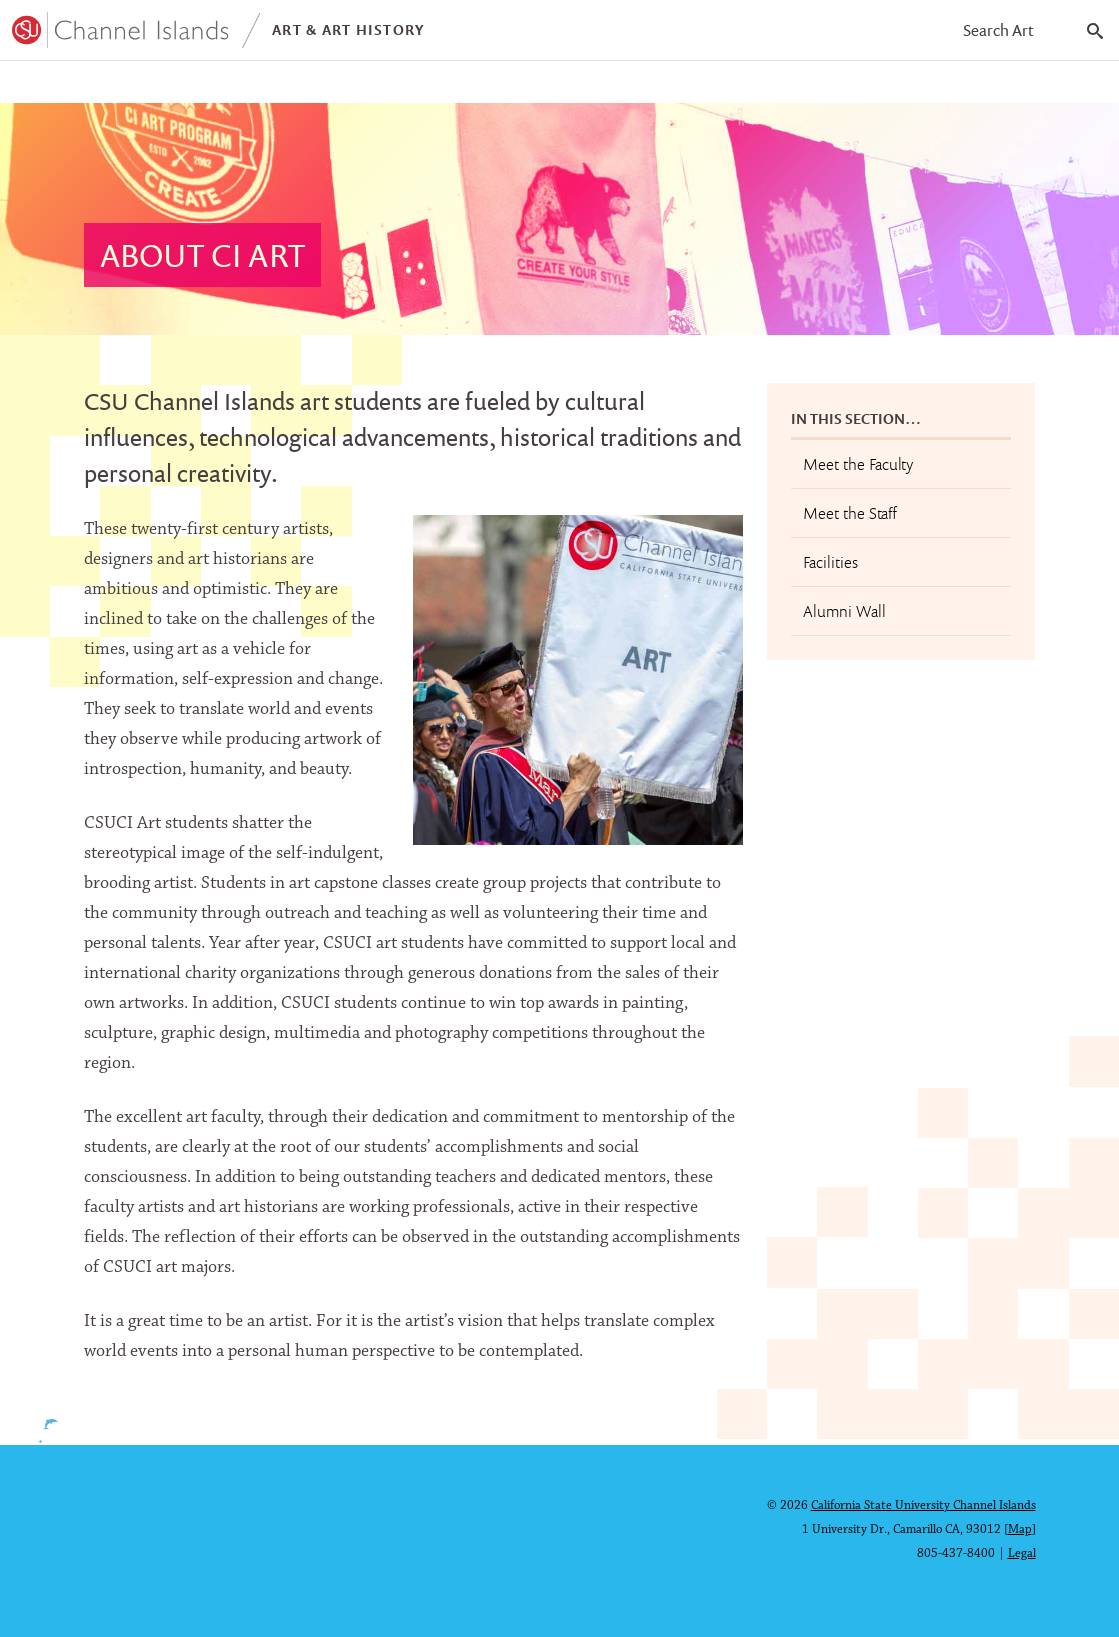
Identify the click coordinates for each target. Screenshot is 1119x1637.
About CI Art (492, 85)
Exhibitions (354, 85)
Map (1020, 1529)
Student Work (205, 85)
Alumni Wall (844, 617)
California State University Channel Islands (923, 1505)
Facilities (830, 568)
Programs (62, 85)
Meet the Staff (850, 519)
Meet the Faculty (858, 470)
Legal (1022, 1553)
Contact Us (629, 85)
